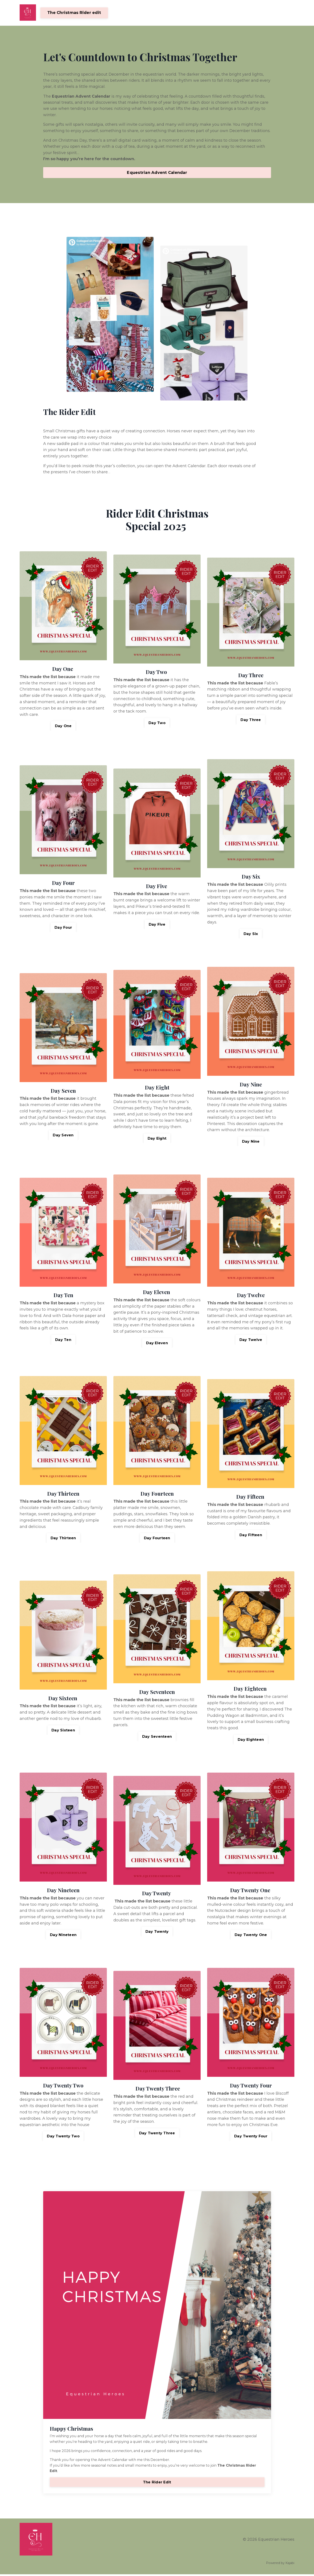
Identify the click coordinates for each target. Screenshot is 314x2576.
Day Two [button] (157, 724)
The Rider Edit (157, 2484)
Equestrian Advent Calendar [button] (157, 173)
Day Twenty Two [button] (63, 2138)
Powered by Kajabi (280, 2565)
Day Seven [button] (63, 1137)
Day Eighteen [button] (251, 1741)
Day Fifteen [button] (250, 1536)
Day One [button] (63, 727)
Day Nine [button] (251, 1143)
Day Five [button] (157, 926)
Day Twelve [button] (250, 1341)
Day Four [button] (63, 929)
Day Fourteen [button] (157, 1539)
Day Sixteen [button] (63, 1732)
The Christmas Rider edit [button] (74, 12)
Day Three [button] (251, 721)
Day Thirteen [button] (63, 1539)
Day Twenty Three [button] (157, 2135)
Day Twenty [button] (157, 1933)
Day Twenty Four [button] (250, 2138)
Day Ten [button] (63, 1341)
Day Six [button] (251, 935)
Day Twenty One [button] (251, 1936)
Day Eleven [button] (157, 1344)
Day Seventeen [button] (157, 1738)
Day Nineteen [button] (63, 1936)
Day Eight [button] (157, 1140)
